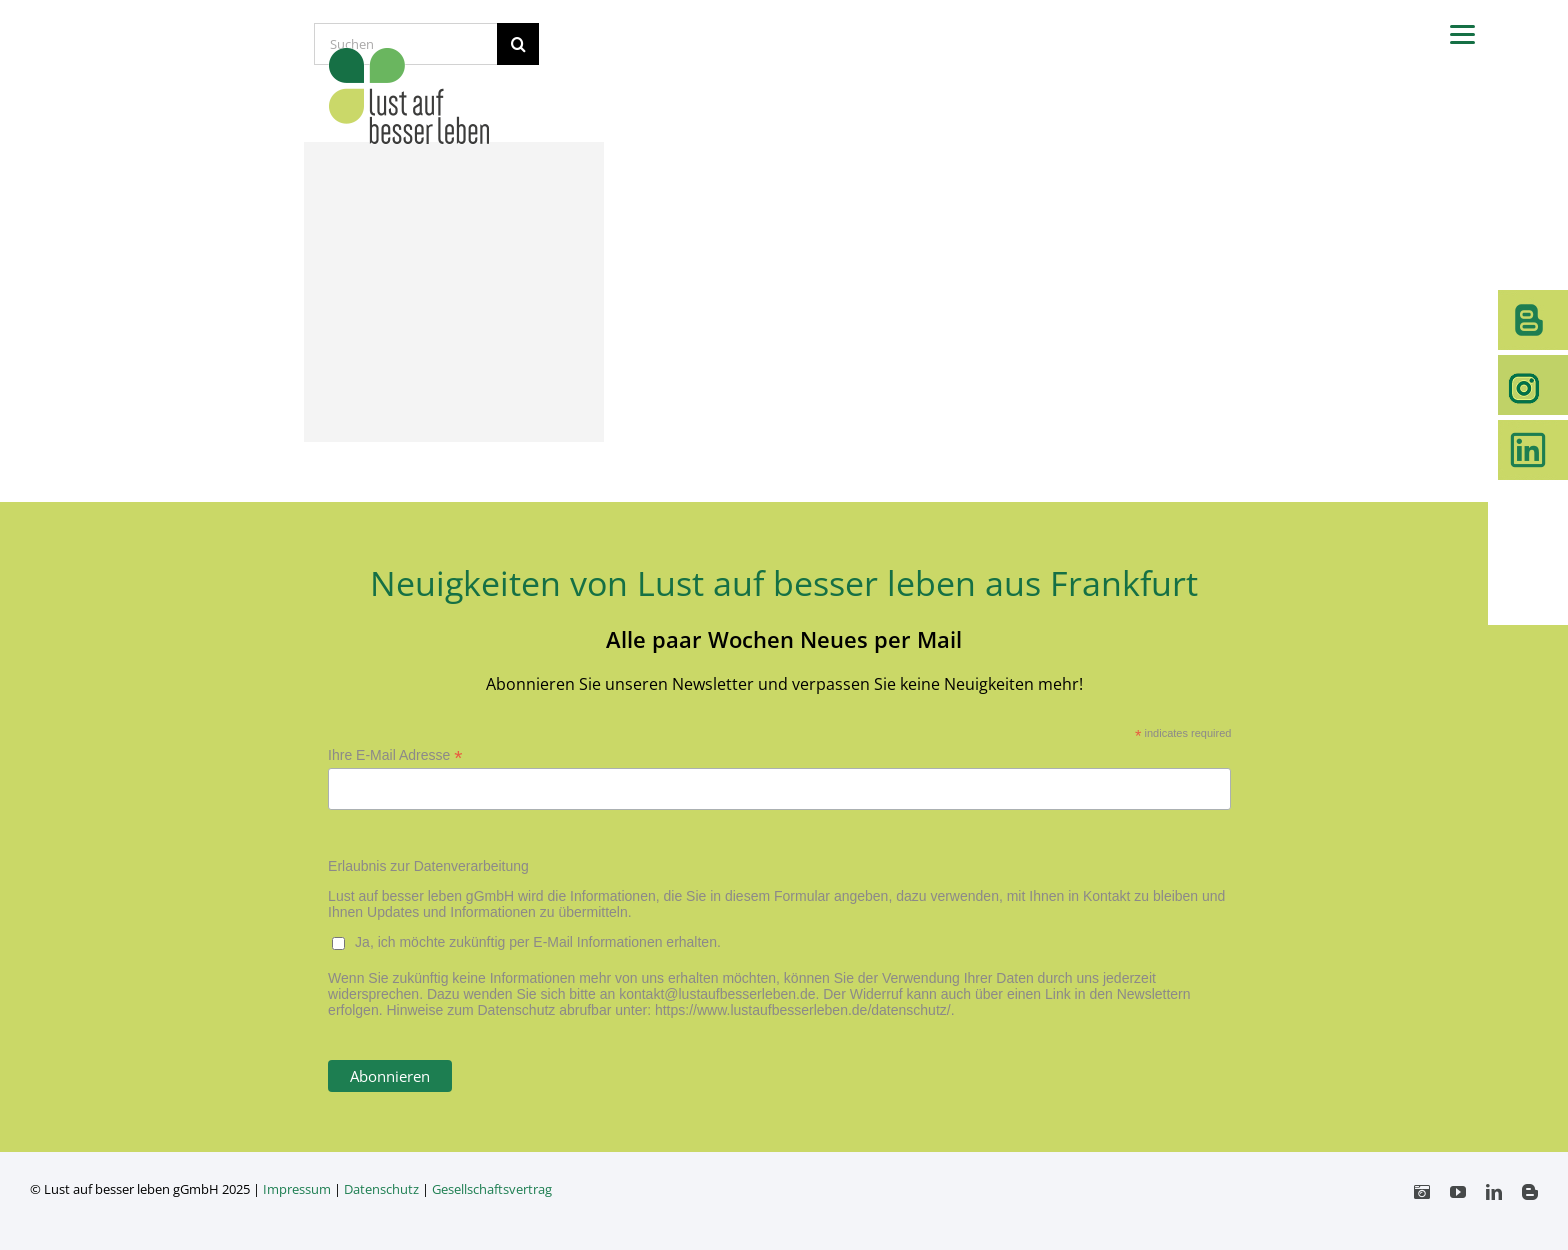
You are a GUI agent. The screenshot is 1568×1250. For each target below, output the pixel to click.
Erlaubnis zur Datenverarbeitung (428, 866)
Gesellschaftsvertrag (492, 1189)
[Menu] (1462, 32)
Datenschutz (381, 1189)
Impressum (297, 1189)
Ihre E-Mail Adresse (395, 755)
